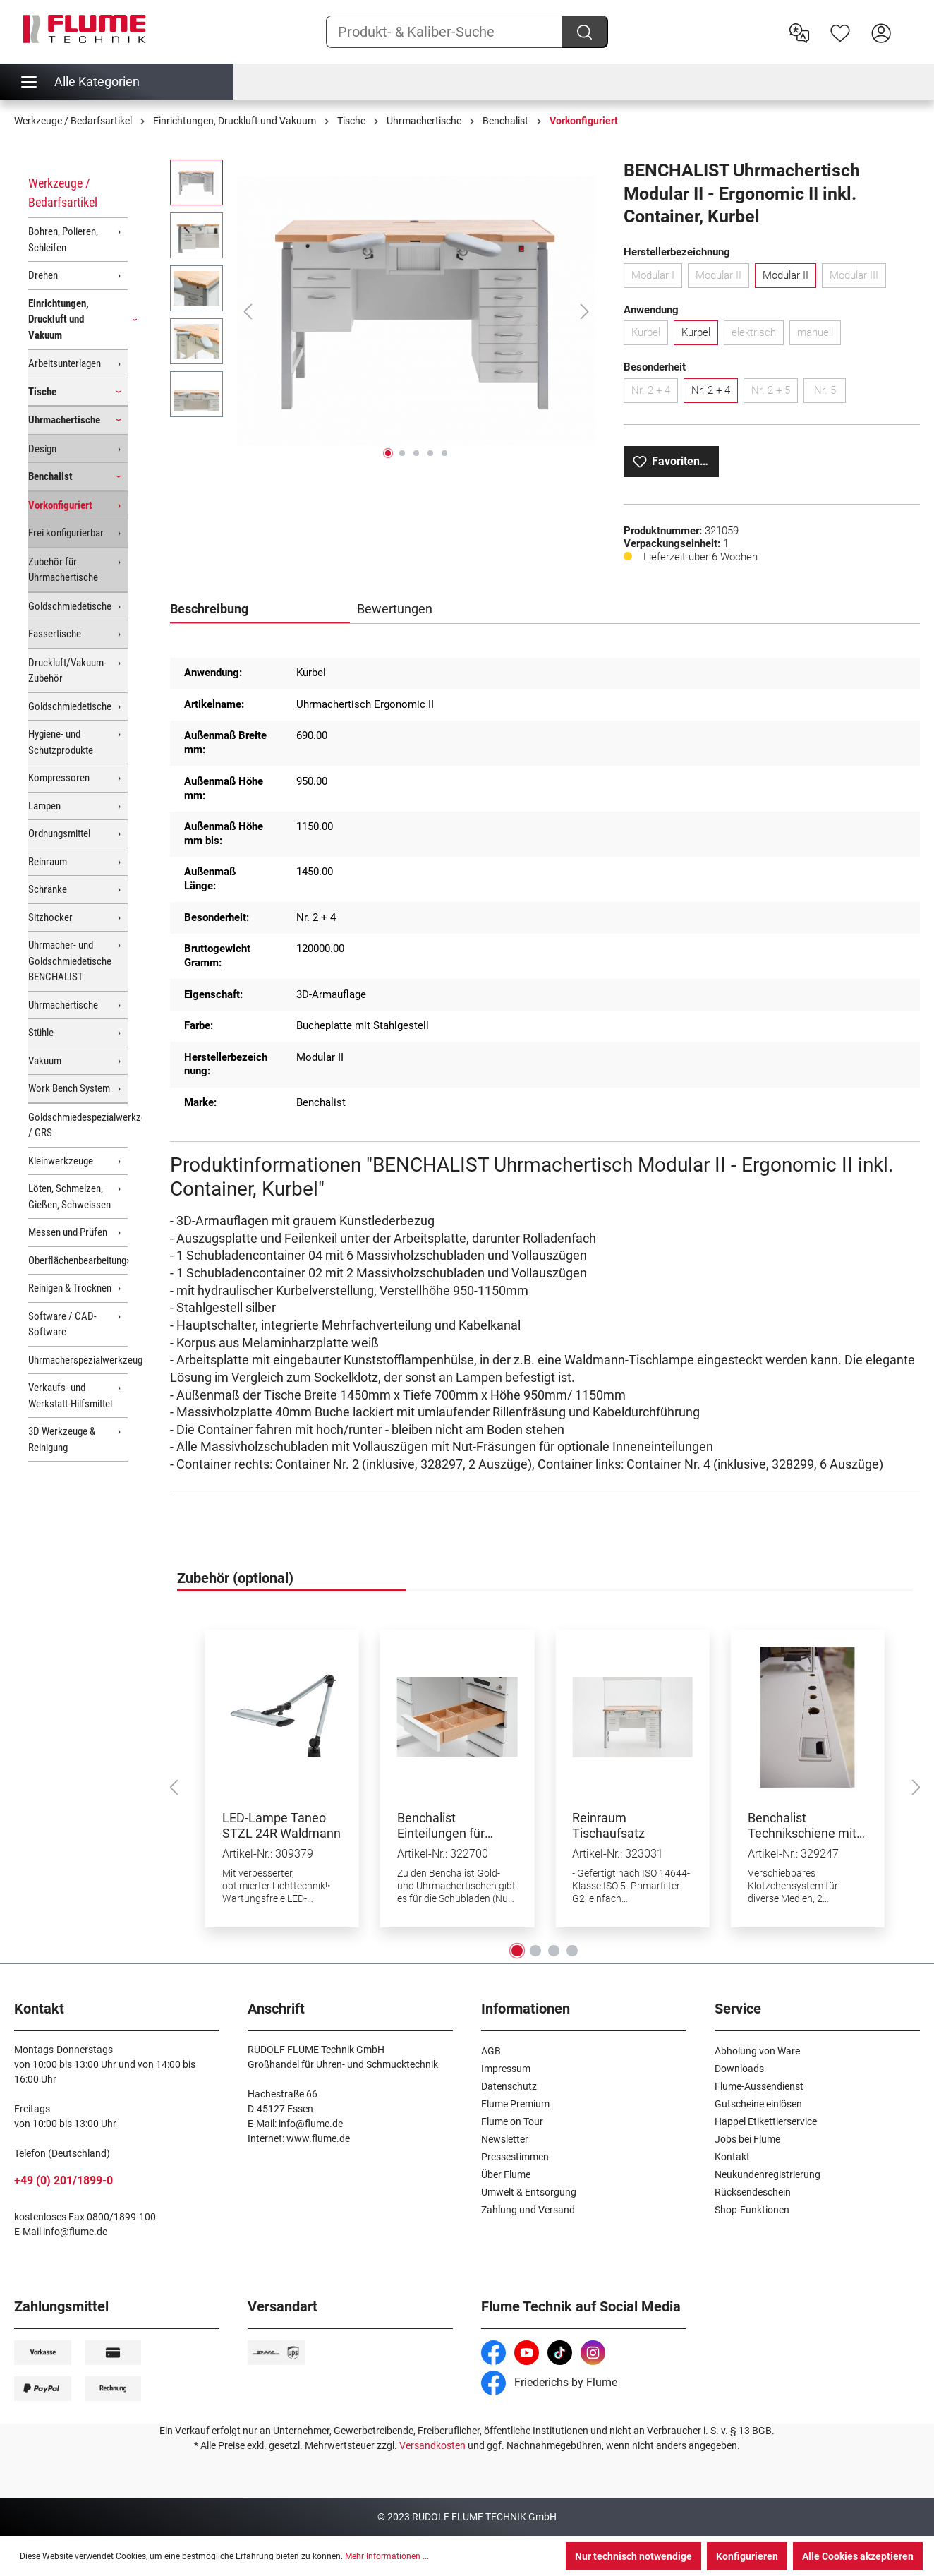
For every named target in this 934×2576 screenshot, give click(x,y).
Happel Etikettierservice (766, 2121)
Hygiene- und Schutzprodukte (60, 742)
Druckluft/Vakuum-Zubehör (67, 670)
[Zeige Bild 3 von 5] (416, 453)
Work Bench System (69, 1088)
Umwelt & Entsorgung (528, 2192)
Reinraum (47, 861)
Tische (42, 391)
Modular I (656, 278)
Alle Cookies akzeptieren (858, 2556)
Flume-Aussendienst (759, 2086)
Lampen (44, 806)
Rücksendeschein (753, 2192)
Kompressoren (59, 777)
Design (42, 449)
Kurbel (649, 335)
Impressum (505, 2068)
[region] (383, 311)
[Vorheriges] (247, 312)
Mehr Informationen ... (387, 2556)
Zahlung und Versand (528, 2209)
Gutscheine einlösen (758, 2103)
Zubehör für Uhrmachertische (63, 569)
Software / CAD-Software (62, 1324)
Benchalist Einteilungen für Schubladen (441, 1825)
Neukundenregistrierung (767, 2174)
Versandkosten (432, 2445)
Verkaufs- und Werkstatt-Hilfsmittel (70, 1395)
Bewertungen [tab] (394, 608)
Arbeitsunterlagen (64, 363)
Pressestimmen (515, 2156)
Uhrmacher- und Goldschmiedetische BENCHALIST (69, 961)
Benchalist (50, 476)
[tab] (260, 609)
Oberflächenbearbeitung (77, 1260)
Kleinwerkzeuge (60, 1161)
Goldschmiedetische (69, 606)
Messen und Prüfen (67, 1232)
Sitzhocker (50, 917)
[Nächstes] (584, 312)
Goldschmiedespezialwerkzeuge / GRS (78, 1125)
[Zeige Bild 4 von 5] (430, 453)
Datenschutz (509, 2086)
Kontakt (732, 2156)
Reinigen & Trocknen (69, 1288)
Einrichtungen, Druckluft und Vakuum (58, 319)
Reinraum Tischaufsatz (608, 1825)
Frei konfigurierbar (66, 532)
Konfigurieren (747, 2556)
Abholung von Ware (757, 2051)
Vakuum (44, 1060)
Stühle (41, 1032)
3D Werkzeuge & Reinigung (61, 1439)
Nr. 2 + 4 (654, 393)
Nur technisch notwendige (633, 2556)
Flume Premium (515, 2103)
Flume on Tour (512, 2121)
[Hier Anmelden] (881, 31)
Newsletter (504, 2139)
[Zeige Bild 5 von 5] (444, 453)
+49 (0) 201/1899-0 (63, 2180)
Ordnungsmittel (59, 833)
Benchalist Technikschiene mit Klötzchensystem (802, 1825)
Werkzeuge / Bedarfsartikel (62, 193)
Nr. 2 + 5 (774, 393)
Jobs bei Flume (747, 2139)
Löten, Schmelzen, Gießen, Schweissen (69, 1196)
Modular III (858, 278)
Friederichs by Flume (549, 2382)
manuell (819, 335)
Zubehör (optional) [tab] (235, 1578)
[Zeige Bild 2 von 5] (402, 453)
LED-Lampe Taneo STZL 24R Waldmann (281, 1825)
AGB (491, 2051)
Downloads (739, 2068)
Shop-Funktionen (752, 2209)
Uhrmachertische (64, 420)
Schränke (47, 889)
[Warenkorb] (911, 22)
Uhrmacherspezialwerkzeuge (78, 1360)
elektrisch (758, 335)
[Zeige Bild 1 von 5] (388, 453)
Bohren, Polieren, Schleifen (63, 239)
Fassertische (54, 633)
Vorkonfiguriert (60, 505)
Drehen (43, 275)
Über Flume (505, 2174)
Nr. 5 (830, 393)
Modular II (722, 278)
